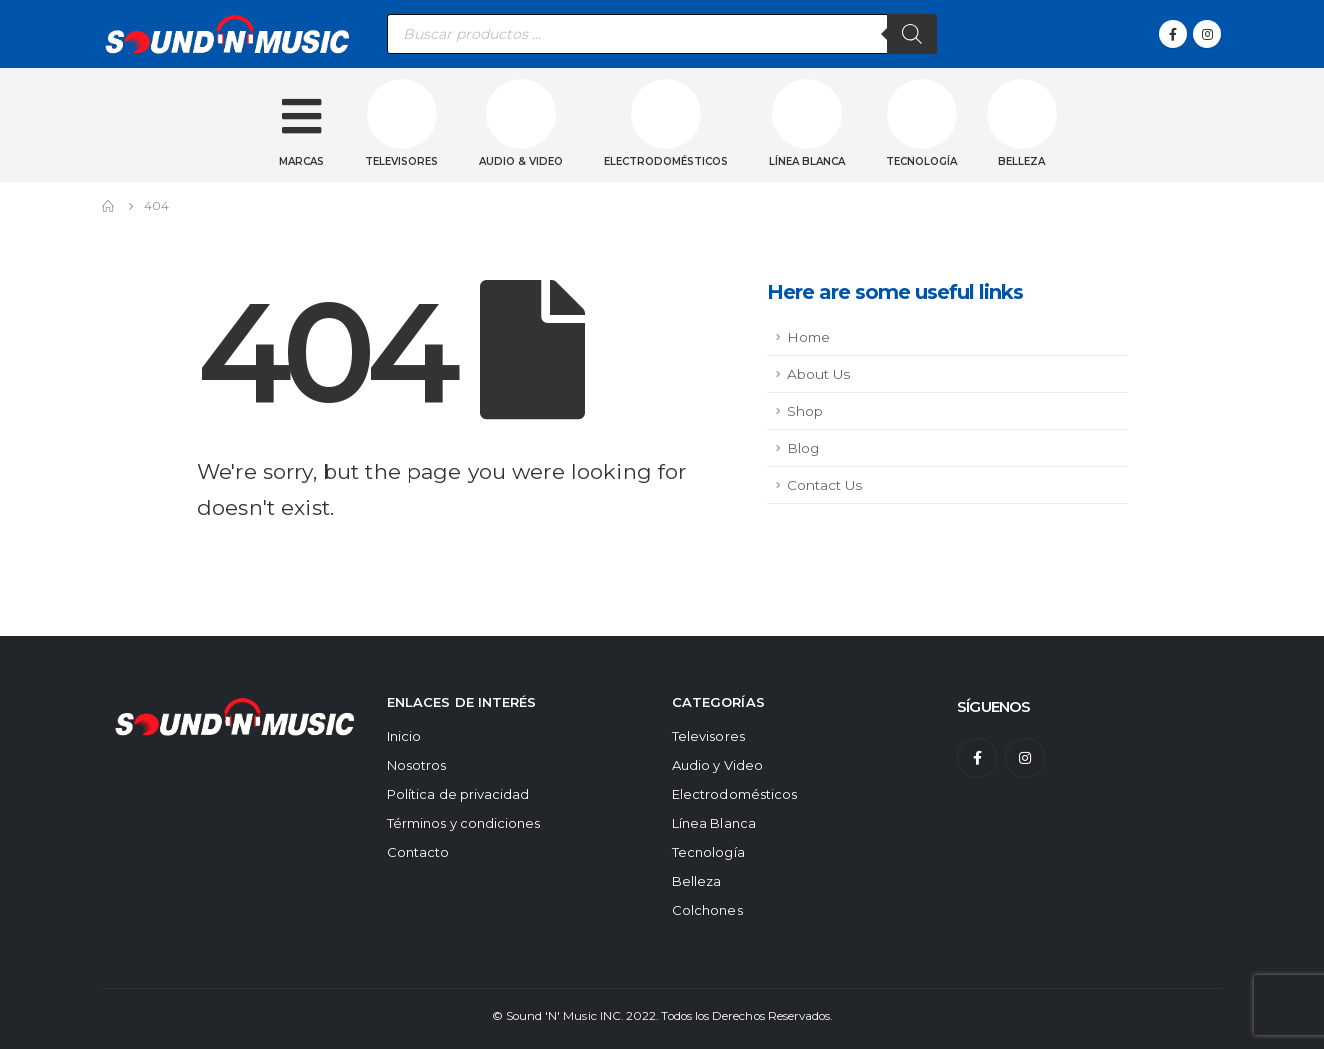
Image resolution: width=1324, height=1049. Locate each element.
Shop (805, 411)
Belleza (1021, 161)
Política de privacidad (458, 794)
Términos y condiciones (463, 823)
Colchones (707, 910)
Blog (803, 448)
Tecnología (921, 161)
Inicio (404, 736)
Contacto (418, 852)
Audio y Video (717, 765)
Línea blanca (807, 161)
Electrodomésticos (666, 161)
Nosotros (417, 765)
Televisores (401, 161)
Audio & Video (521, 161)
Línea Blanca (714, 823)
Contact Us (824, 485)
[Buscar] (912, 34)
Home (808, 337)
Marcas (301, 161)
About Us (818, 374)
